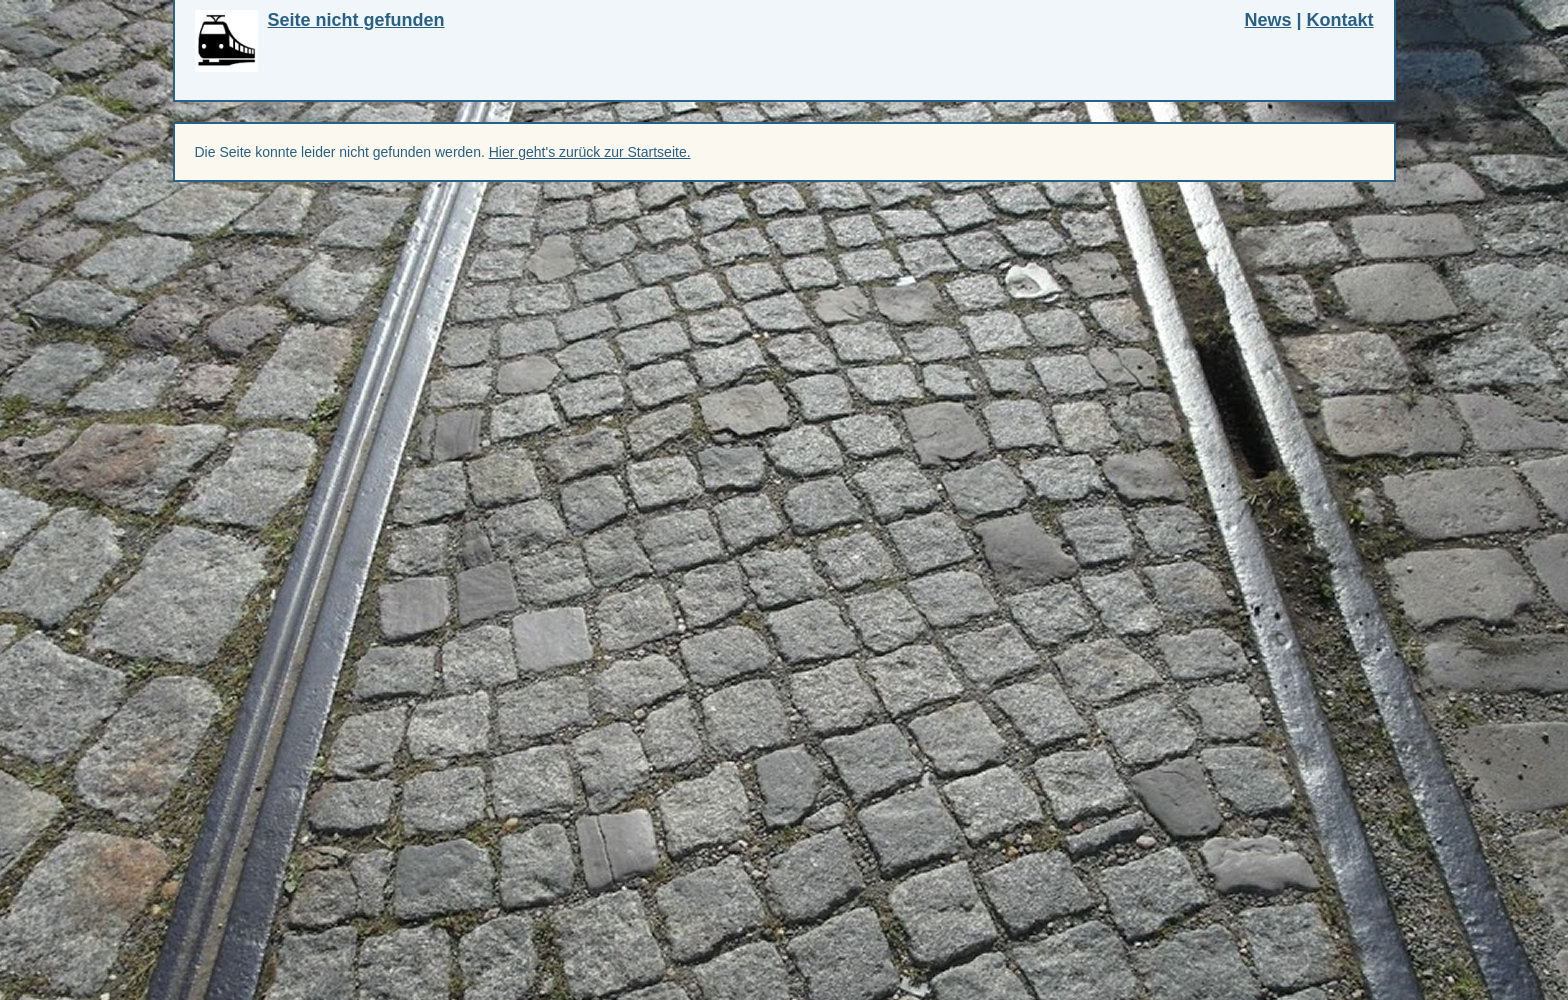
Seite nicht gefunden (356, 20)
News (1267, 20)
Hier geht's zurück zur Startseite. (590, 152)
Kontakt (1340, 20)
